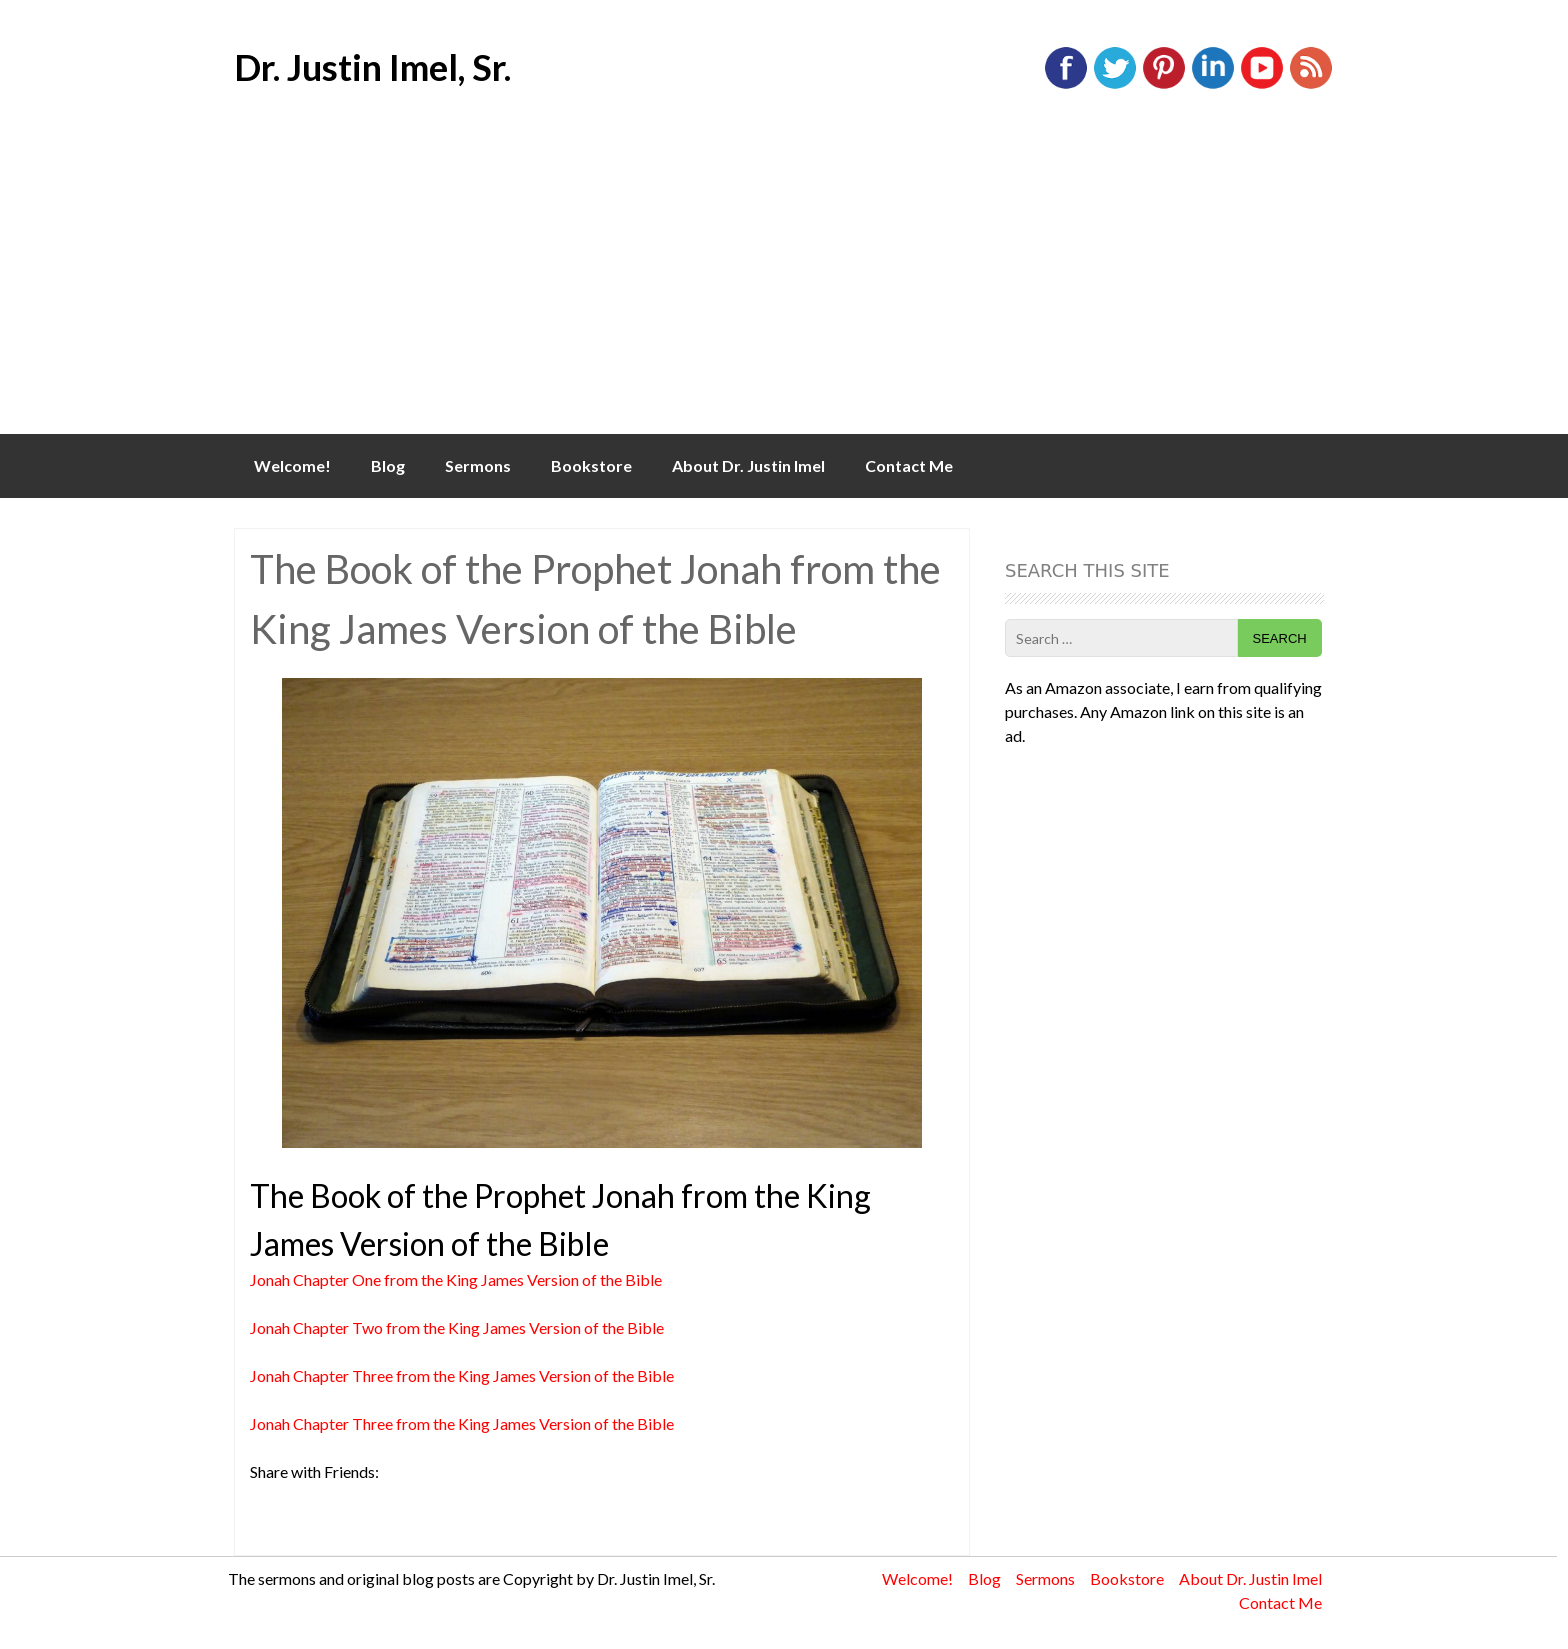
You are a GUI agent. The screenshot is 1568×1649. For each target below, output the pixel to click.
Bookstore (591, 465)
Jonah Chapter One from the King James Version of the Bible (456, 1279)
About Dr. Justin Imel (748, 465)
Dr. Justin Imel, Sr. (372, 67)
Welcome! (292, 465)
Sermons (478, 465)
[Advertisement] (784, 284)
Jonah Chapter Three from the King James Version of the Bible (462, 1375)
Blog (388, 465)
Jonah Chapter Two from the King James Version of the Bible (457, 1327)
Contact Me (909, 465)
